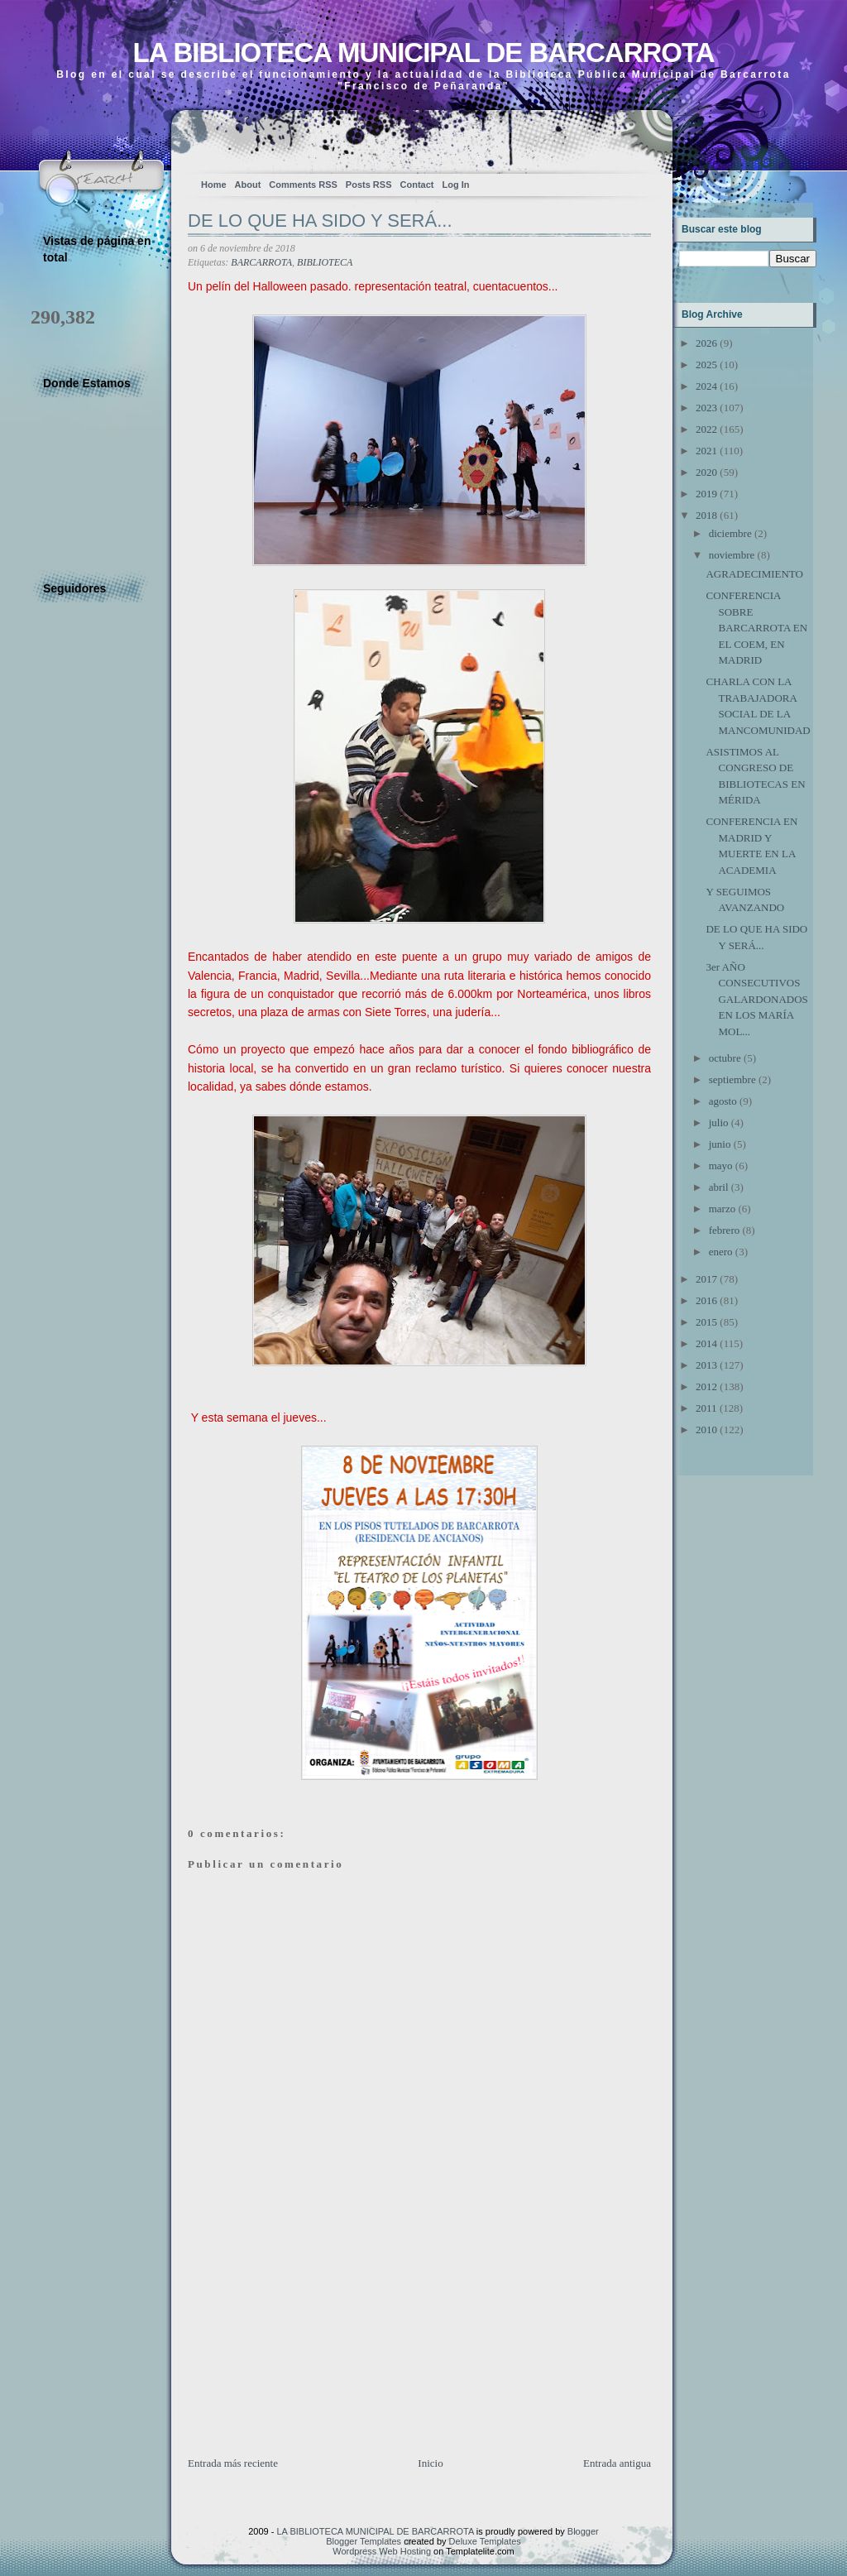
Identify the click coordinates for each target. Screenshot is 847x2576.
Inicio (430, 2463)
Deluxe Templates (485, 2541)
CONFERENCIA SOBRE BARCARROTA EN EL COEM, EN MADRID (756, 627)
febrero (724, 1230)
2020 (706, 472)
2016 (706, 1300)
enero (721, 1251)
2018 (706, 515)
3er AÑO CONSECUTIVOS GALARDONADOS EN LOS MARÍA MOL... (756, 999)
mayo (721, 1165)
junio (720, 1144)
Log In (455, 184)
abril (719, 1187)
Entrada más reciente (233, 2463)
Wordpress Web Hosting (382, 2551)
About (248, 184)
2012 (706, 1386)
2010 (706, 1429)
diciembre (730, 533)
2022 (706, 429)
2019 (706, 493)
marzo (722, 1208)
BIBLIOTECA (324, 262)
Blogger (583, 2531)
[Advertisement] (312, 2339)
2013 (706, 1365)
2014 (706, 1343)
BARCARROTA (261, 262)
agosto (723, 1101)
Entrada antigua (617, 2463)
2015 (706, 1322)
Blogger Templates (363, 2541)
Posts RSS (369, 184)
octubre (725, 1058)
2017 (706, 1279)
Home (214, 184)
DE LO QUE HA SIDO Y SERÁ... (320, 220)
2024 (706, 386)
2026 (706, 343)
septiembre (732, 1079)
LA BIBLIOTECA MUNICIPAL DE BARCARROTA (423, 52)
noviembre (732, 555)
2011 (706, 1408)
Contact (417, 184)
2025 (706, 364)
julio (719, 1122)
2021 (706, 450)
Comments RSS (303, 184)
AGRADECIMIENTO (754, 574)
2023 (706, 407)
